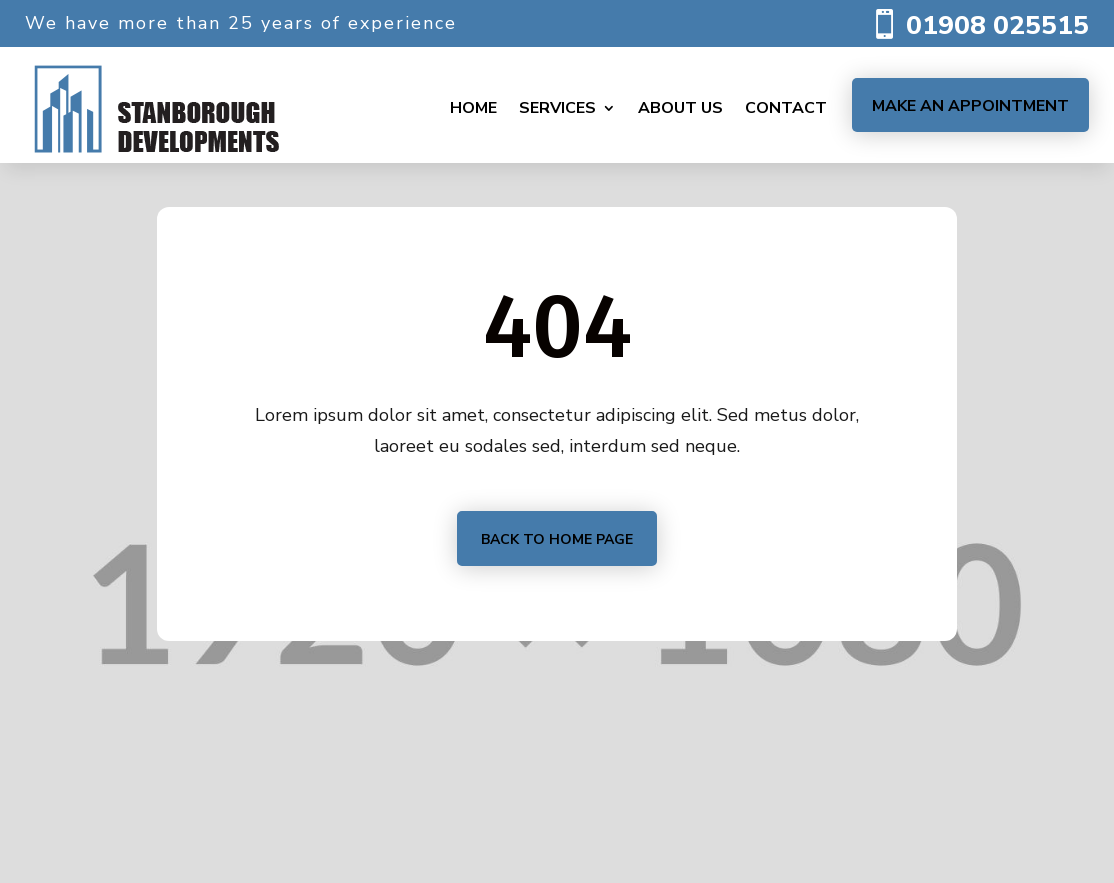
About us (680, 108)
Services (557, 108)
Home (473, 108)
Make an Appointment (970, 106)
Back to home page (557, 539)
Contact (786, 108)
